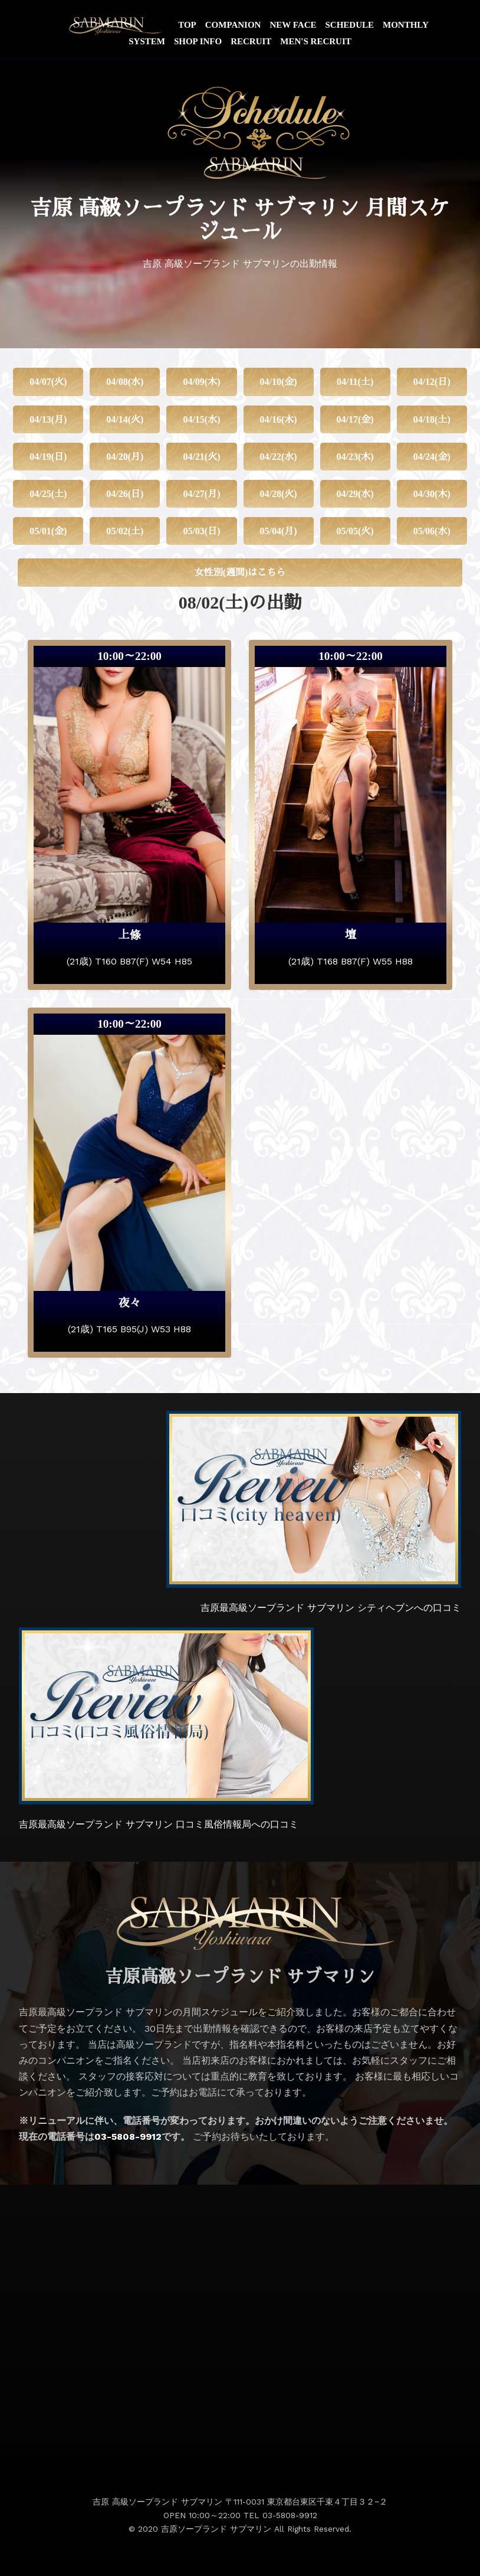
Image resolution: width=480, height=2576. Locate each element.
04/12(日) (432, 382)
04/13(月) (48, 419)
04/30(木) (432, 494)
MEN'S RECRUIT (315, 41)
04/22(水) (278, 457)
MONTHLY (406, 25)
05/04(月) (278, 531)
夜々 (129, 1303)
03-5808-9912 (128, 2136)
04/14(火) (124, 419)
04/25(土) (48, 494)
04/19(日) (48, 457)
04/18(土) (432, 419)
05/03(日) (201, 531)
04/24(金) (432, 457)
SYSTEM (147, 41)
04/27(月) (201, 494)
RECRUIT (251, 41)
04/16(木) (278, 419)
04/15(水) (201, 419)
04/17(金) (355, 419)
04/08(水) (124, 382)
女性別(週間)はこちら (240, 572)
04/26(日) (124, 494)
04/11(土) (355, 382)
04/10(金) (278, 382)
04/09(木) (201, 382)
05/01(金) (48, 531)
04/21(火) (201, 457)
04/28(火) (278, 494)
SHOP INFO (198, 41)
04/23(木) (355, 457)
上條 (129, 935)
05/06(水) (432, 531)
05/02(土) (124, 531)
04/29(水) (355, 494)
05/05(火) (355, 531)
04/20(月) (124, 457)
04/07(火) (48, 382)
